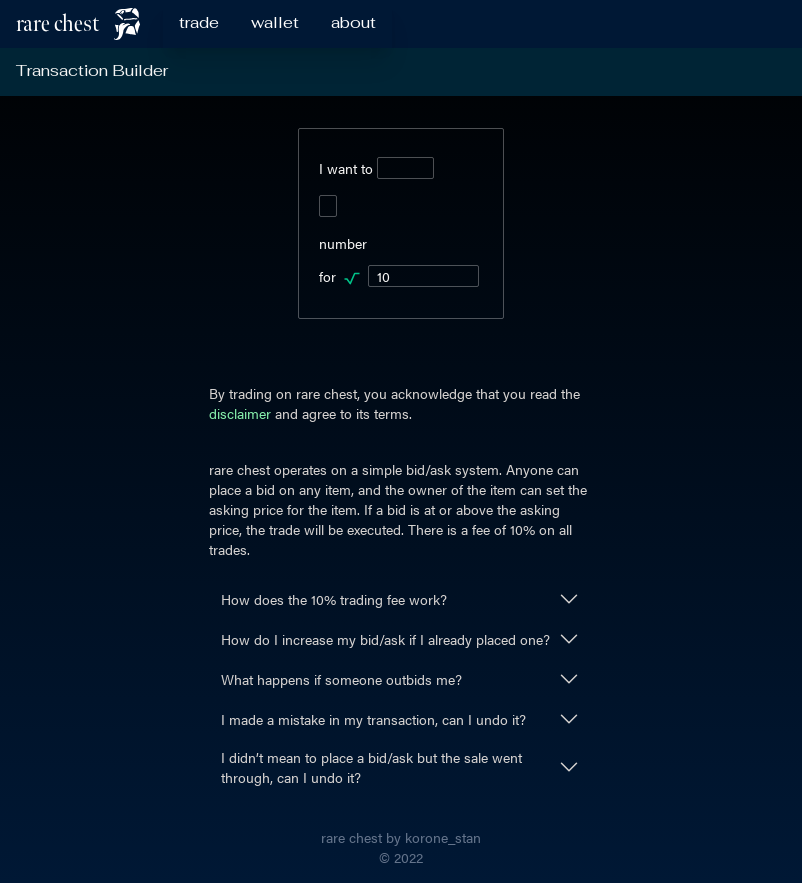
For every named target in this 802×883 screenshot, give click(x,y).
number (343, 243)
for (399, 276)
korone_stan (443, 837)
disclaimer (240, 413)
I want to (376, 168)
